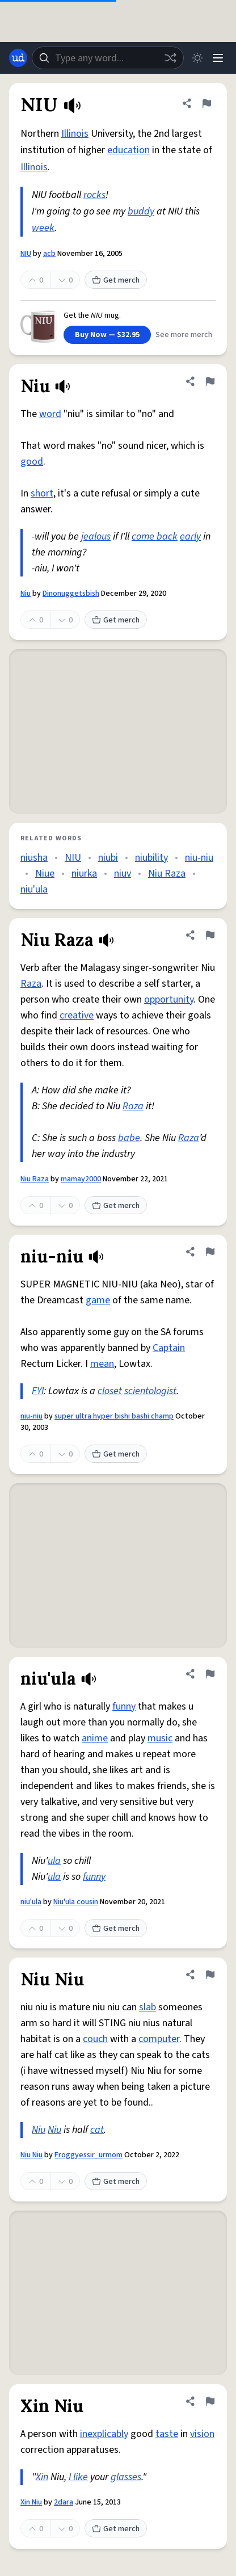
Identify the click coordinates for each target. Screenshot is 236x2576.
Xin (42, 2477)
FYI (38, 1391)
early (190, 536)
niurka (84, 873)
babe (129, 1138)
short (42, 493)
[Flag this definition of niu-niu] (210, 1252)
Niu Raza (167, 873)
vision (202, 2434)
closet (110, 1391)
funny (124, 1706)
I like (78, 2477)
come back (155, 536)
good (31, 461)
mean (102, 1364)
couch (95, 2039)
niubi (108, 858)
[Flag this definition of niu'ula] (210, 1674)
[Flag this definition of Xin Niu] (210, 2401)
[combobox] (108, 58)
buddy (141, 211)
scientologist (150, 1391)
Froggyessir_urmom (88, 2155)
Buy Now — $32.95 (107, 334)
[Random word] (170, 58)
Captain (169, 1348)
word (50, 414)
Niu (25, 593)
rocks (94, 195)
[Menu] (218, 58)
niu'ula (34, 889)
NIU (25, 253)
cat (97, 2130)
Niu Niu (31, 2155)
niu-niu (199, 858)
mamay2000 (81, 1179)
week (43, 228)
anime (95, 1738)
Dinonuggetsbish (71, 593)
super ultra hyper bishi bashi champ (114, 1416)
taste (166, 2434)
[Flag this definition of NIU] (206, 103)
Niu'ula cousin (75, 1902)
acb (49, 253)
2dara (63, 2502)
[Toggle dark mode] (197, 58)
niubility (151, 858)
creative (77, 1015)
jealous (96, 536)
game (98, 1300)
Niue (44, 873)
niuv (122, 873)
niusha (34, 858)
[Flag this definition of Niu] (210, 381)
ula (54, 1861)
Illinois (74, 134)
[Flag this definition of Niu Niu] (210, 1974)
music (160, 1738)
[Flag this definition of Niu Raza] (210, 935)
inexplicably (104, 2434)
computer (158, 2039)
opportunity (168, 999)
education (128, 150)
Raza (30, 983)
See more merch (183, 334)
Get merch (116, 280)
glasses (126, 2477)
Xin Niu (31, 2502)
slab (147, 2007)
